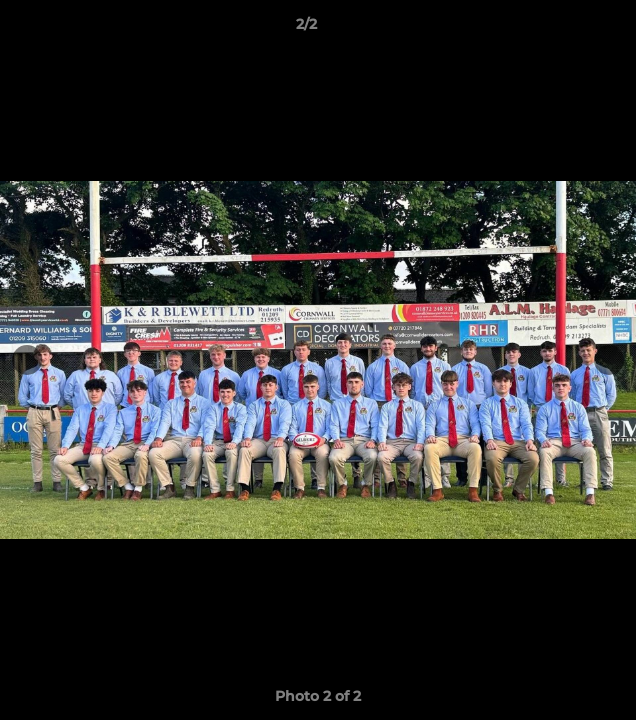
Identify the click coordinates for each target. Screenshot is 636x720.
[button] (564, 29)
